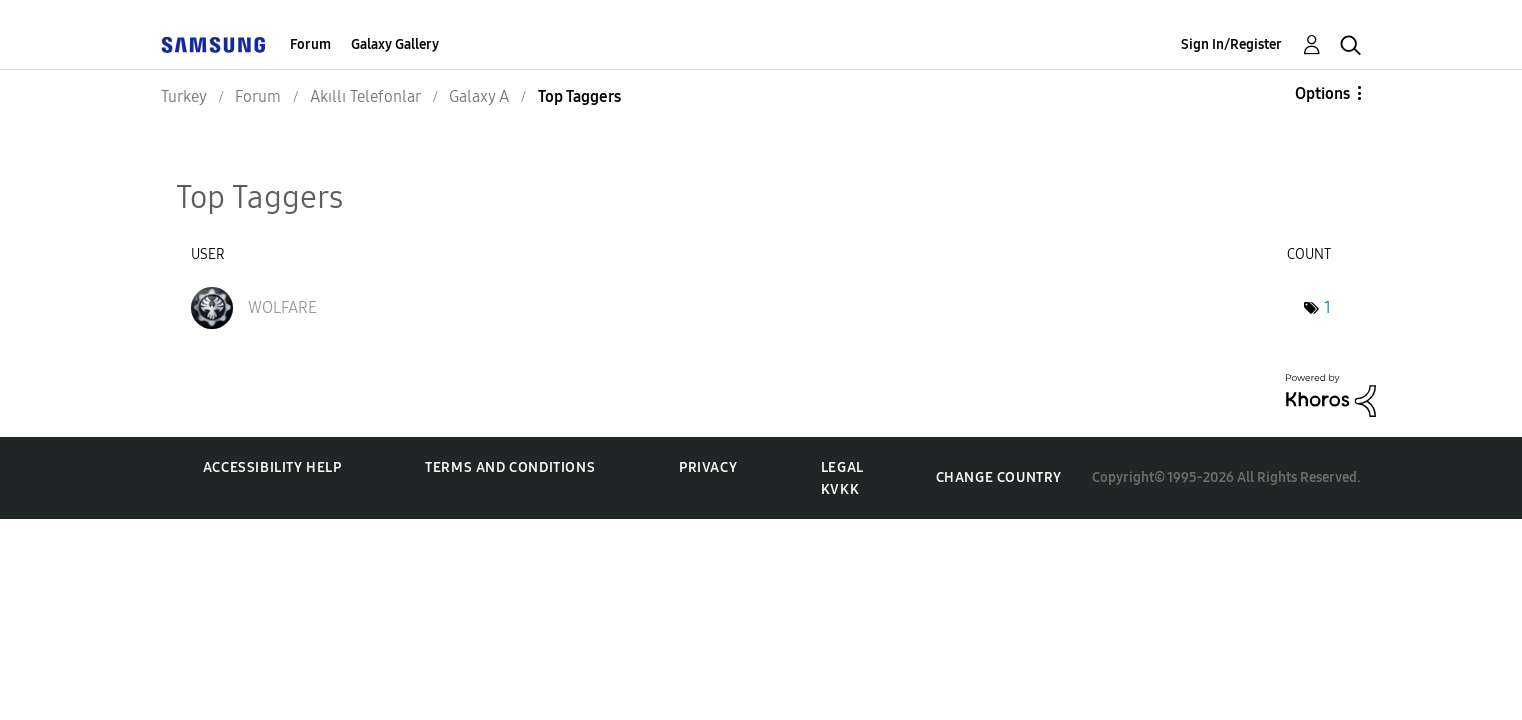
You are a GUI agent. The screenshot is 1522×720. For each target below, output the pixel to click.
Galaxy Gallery (395, 44)
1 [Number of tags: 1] (1327, 307)
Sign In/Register (1231, 44)
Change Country (999, 477)
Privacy (708, 467)
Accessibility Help (272, 467)
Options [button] (1322, 93)
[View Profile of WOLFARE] (282, 307)
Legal (842, 467)
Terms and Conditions (510, 467)
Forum (310, 44)
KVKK (840, 489)
